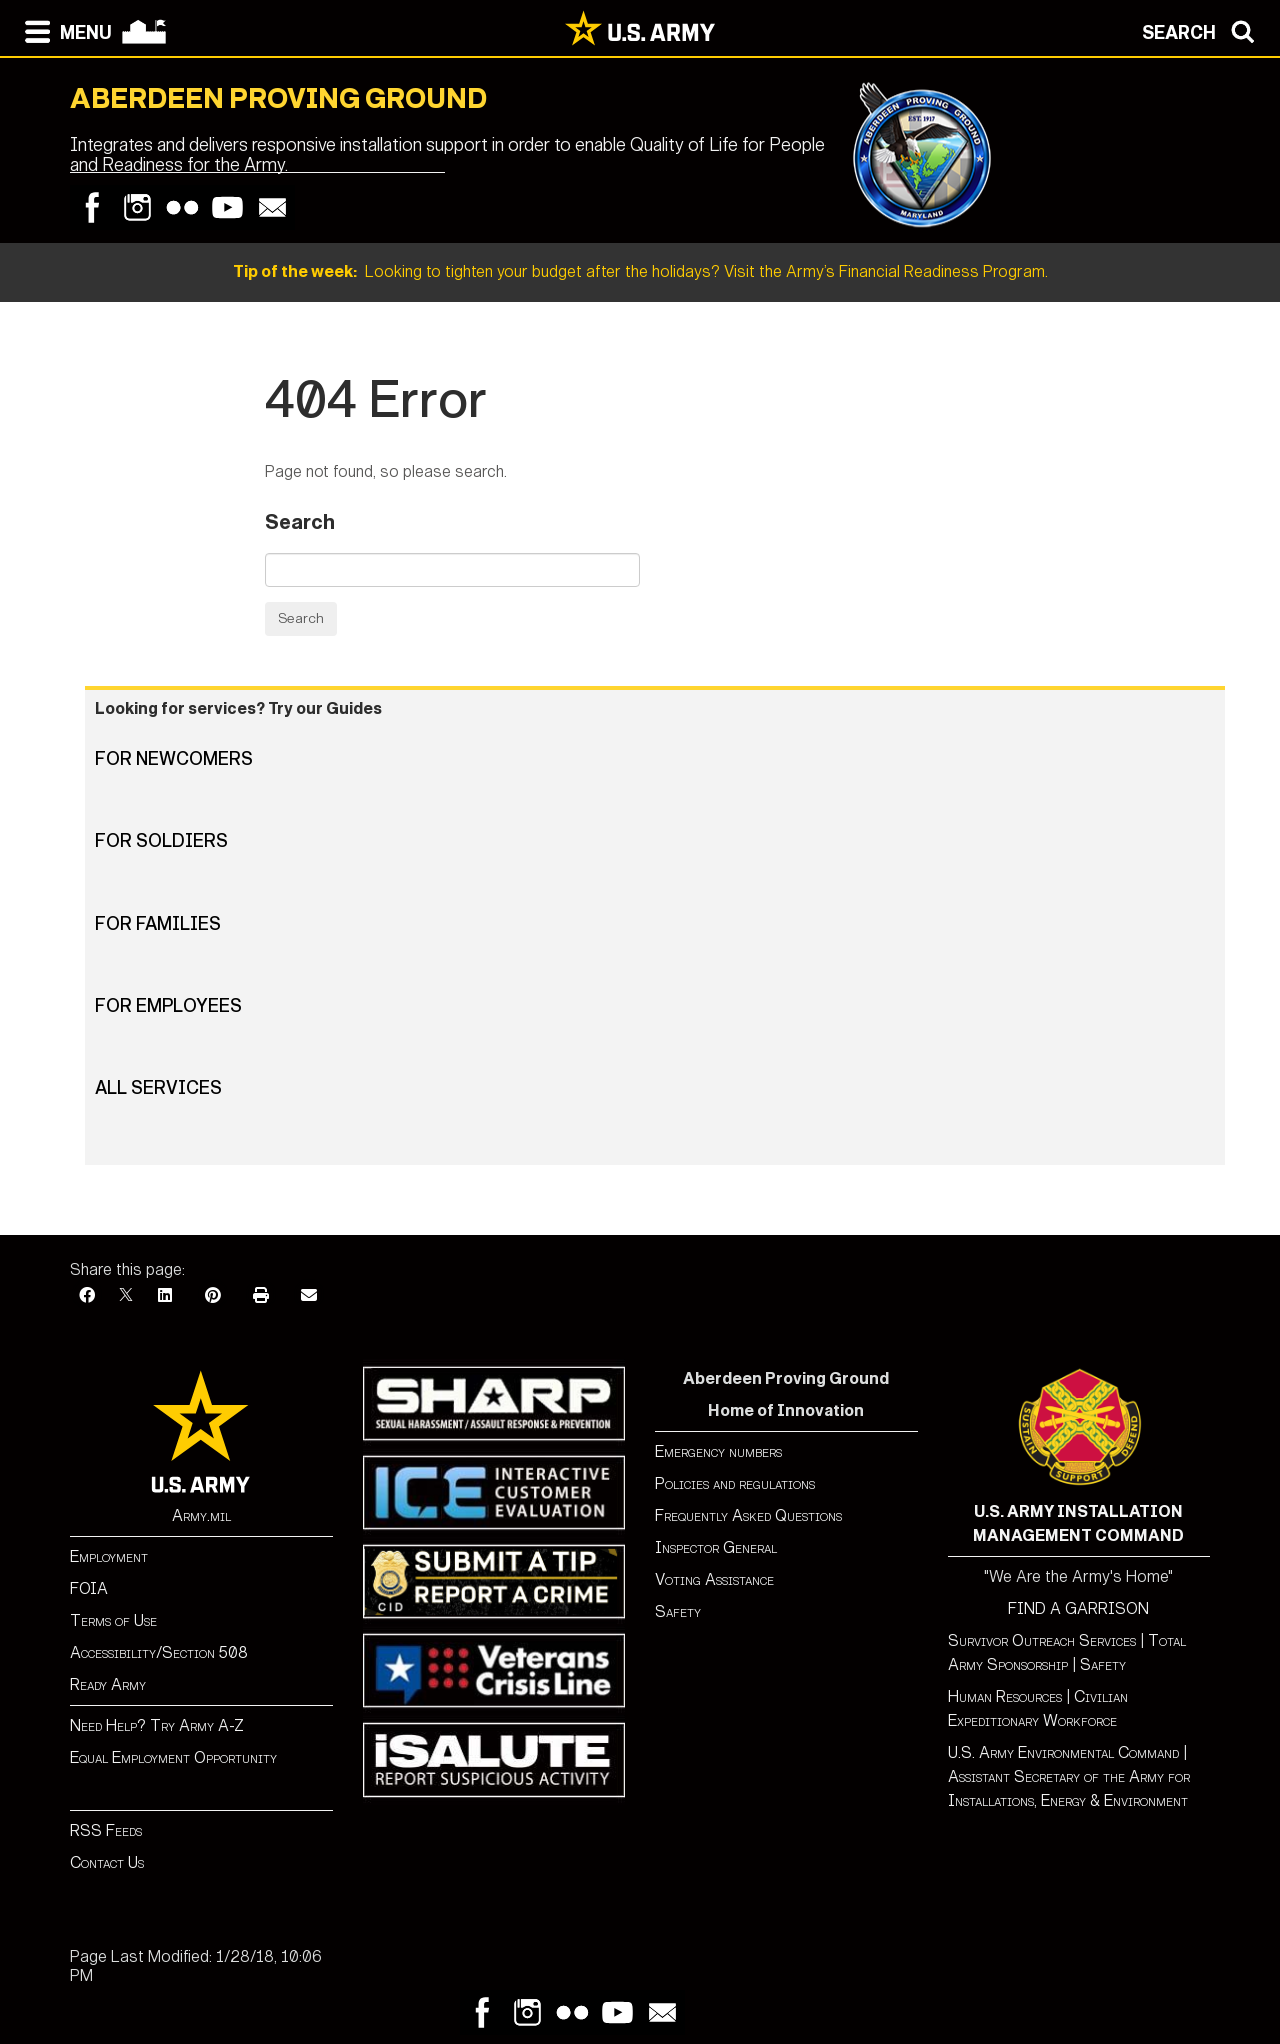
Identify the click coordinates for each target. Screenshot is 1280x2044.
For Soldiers (161, 841)
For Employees (168, 1006)
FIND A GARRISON (1078, 1608)
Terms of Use (113, 1620)
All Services (158, 1088)
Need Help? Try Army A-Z (157, 1725)
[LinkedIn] (165, 1295)
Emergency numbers (718, 1451)
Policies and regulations (735, 1483)
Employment (109, 1556)
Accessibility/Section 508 (159, 1652)
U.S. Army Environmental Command (1063, 1752)
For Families (158, 924)
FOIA (89, 1588)
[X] (126, 1295)
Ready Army (108, 1684)
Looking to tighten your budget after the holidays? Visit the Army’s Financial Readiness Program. (640, 271)
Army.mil (201, 1515)
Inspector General (716, 1547)
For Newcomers (174, 759)
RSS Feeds (106, 1830)
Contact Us (107, 1862)
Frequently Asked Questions (748, 1515)
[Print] (261, 1295)
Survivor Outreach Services (1042, 1640)
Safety (678, 1611)
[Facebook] (87, 1295)
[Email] (309, 1295)
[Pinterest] (213, 1295)
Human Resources (1005, 1696)
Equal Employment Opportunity (173, 1757)
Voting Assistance (714, 1579)
